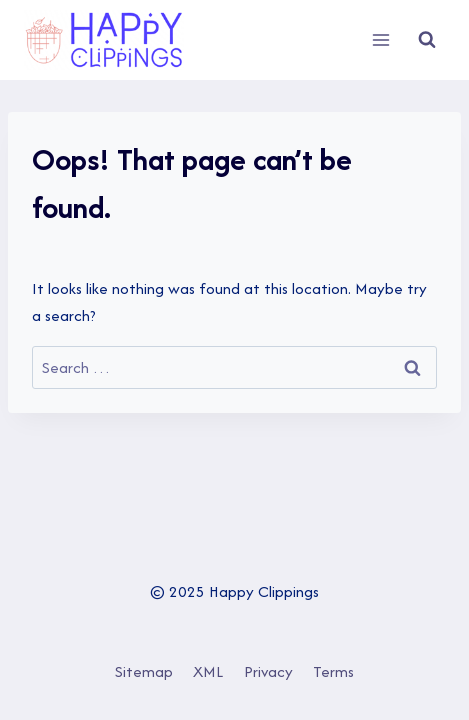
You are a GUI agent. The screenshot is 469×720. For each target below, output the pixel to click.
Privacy (268, 671)
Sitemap (144, 671)
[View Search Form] (427, 40)
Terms (333, 671)
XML (208, 671)
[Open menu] (380, 39)
